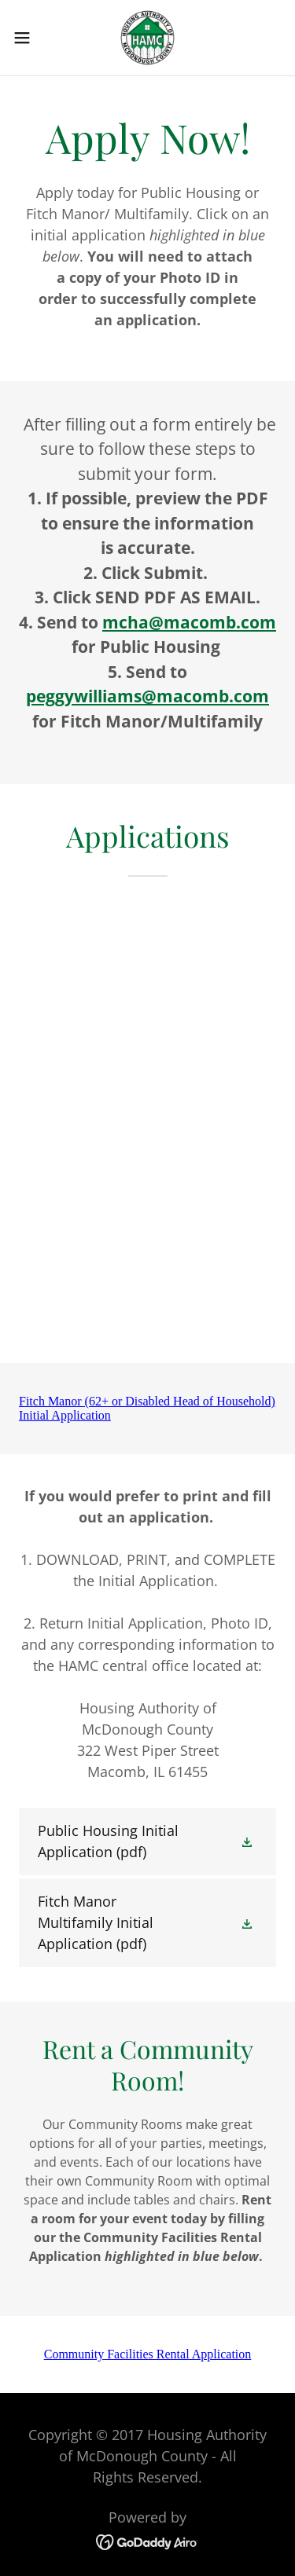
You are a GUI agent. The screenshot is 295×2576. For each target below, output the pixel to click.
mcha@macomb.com (189, 622)
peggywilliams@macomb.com (147, 696)
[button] (27, 37)
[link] (147, 37)
